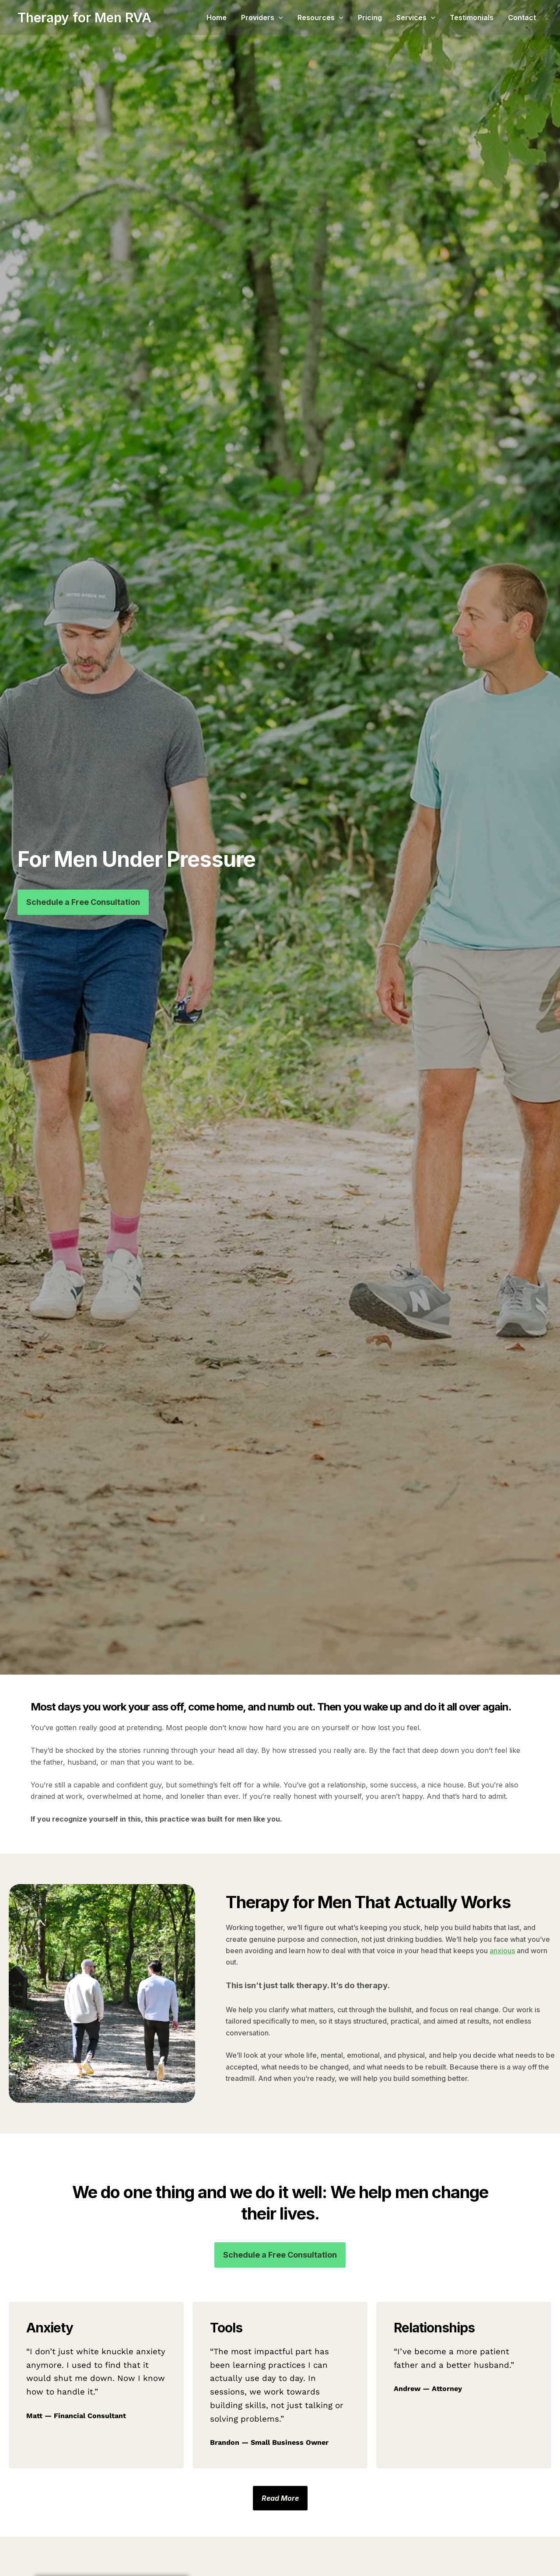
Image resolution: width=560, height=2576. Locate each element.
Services (432, 17)
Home (256, 17)
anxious (502, 1950)
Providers (296, 17)
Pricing (392, 17)
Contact (527, 17)
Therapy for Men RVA (84, 17)
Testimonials (482, 17)
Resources (348, 17)
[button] (312, 17)
